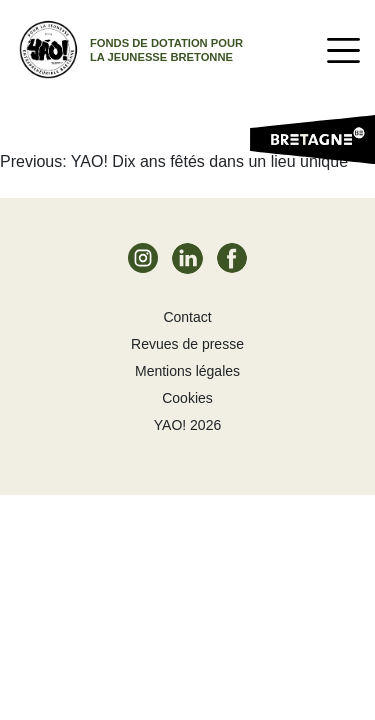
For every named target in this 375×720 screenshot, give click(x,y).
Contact (187, 317)
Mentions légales (187, 371)
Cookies (187, 398)
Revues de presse (187, 344)
